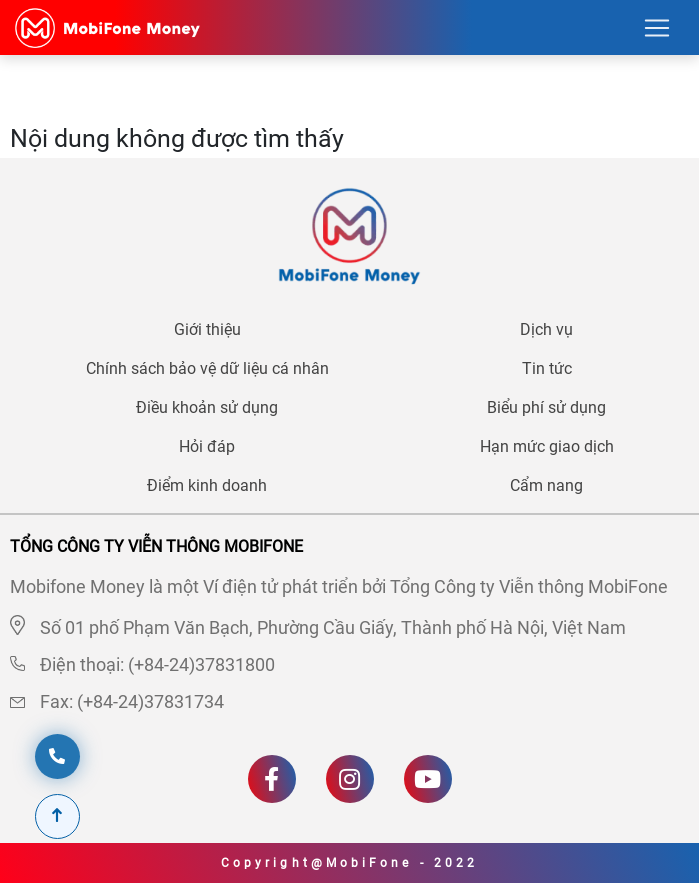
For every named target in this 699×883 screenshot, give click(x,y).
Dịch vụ (546, 329)
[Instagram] (350, 779)
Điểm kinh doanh (207, 485)
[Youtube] (428, 779)
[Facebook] (272, 779)
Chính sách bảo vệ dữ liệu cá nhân (207, 368)
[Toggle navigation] (657, 28)
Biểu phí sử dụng (546, 407)
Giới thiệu (207, 329)
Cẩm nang (546, 485)
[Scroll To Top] (57, 816)
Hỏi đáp (207, 446)
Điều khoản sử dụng (207, 407)
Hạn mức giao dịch (547, 446)
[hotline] (57, 756)
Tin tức (547, 368)
